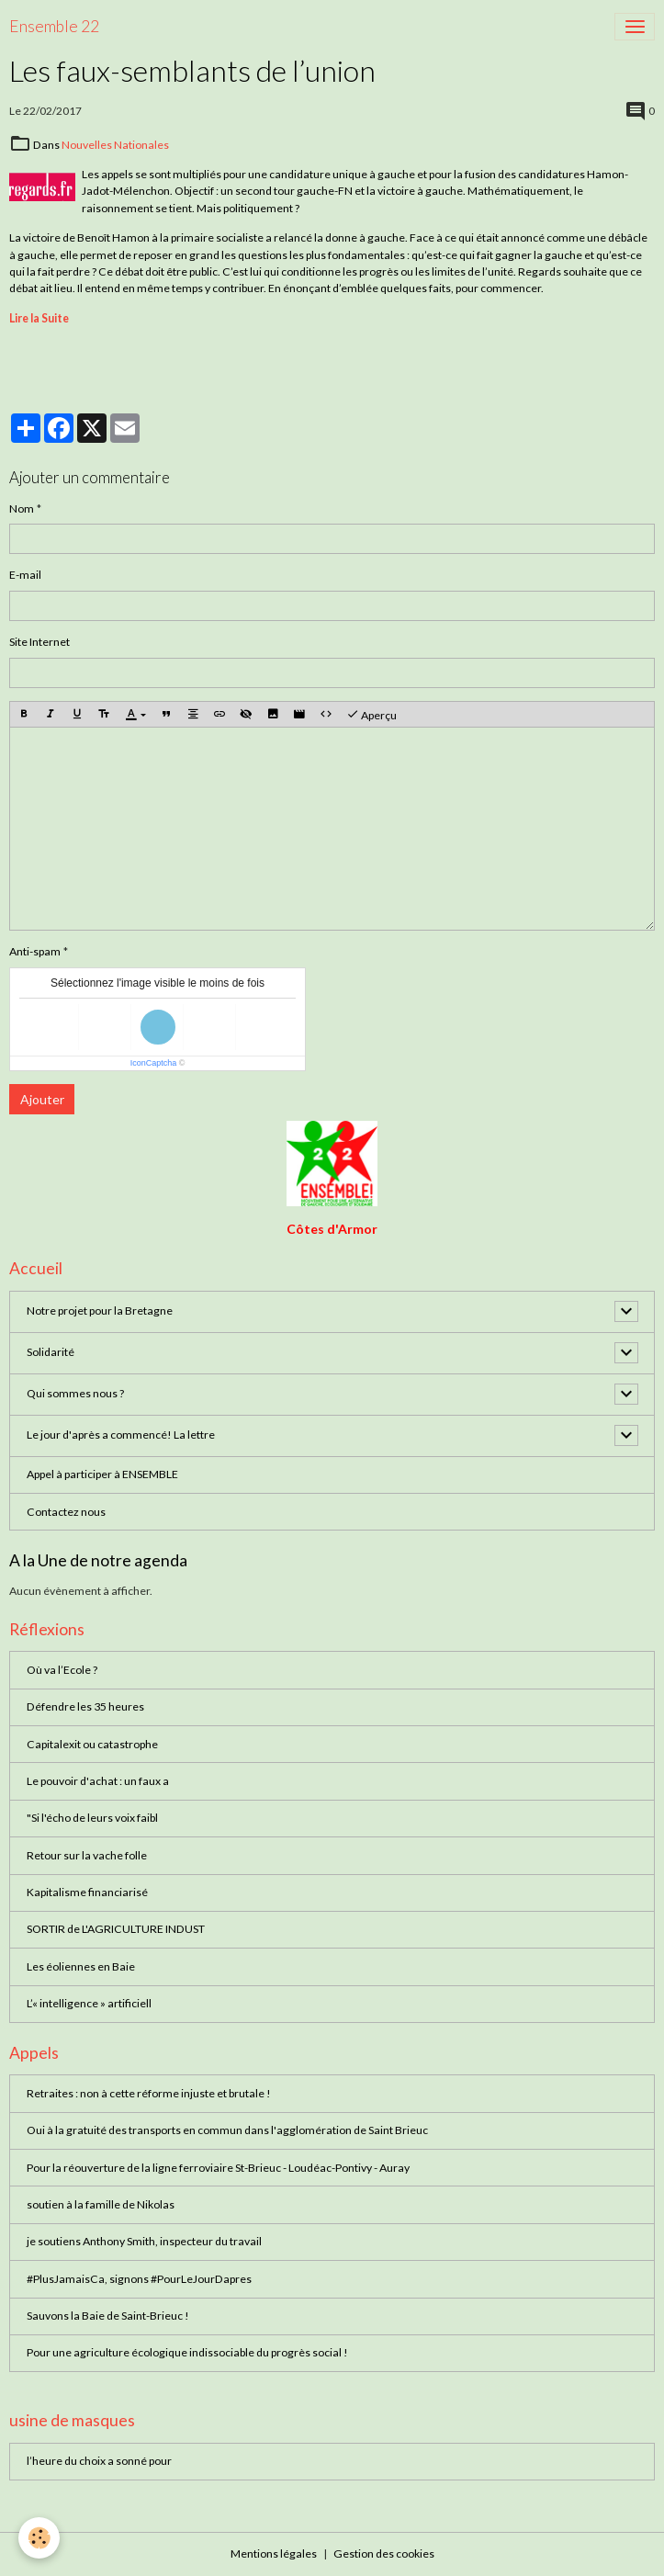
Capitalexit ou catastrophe (92, 1744)
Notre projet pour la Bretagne (100, 1310)
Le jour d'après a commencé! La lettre (121, 1434)
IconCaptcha (153, 1063)
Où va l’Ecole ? (62, 1670)
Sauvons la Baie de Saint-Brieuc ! (108, 2315)
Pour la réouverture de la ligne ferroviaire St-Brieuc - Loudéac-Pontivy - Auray (218, 2168)
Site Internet (39, 642)
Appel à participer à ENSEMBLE (102, 1474)
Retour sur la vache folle (87, 1855)
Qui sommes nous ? (75, 1393)
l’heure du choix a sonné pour (99, 2461)
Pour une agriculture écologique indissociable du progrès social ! (187, 2352)
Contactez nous (66, 1512)
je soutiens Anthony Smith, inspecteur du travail (144, 2241)
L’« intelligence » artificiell (89, 2003)
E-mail (25, 575)
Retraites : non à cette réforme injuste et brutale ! (149, 2093)
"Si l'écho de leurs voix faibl (92, 1818)
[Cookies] (39, 2538)
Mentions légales (274, 2553)
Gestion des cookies (383, 2553)
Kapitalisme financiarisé (87, 1892)
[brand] (54, 27)
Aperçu (371, 714)
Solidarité (50, 1352)
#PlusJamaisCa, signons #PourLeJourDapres (139, 2279)
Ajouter (42, 1099)
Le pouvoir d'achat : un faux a (98, 1781)
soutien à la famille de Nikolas (100, 2204)
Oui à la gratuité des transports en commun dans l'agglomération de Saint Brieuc (227, 2130)
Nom (21, 508)
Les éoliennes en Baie (81, 1966)
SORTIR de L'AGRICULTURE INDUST (116, 1929)
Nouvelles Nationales (115, 145)
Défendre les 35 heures (85, 1706)
